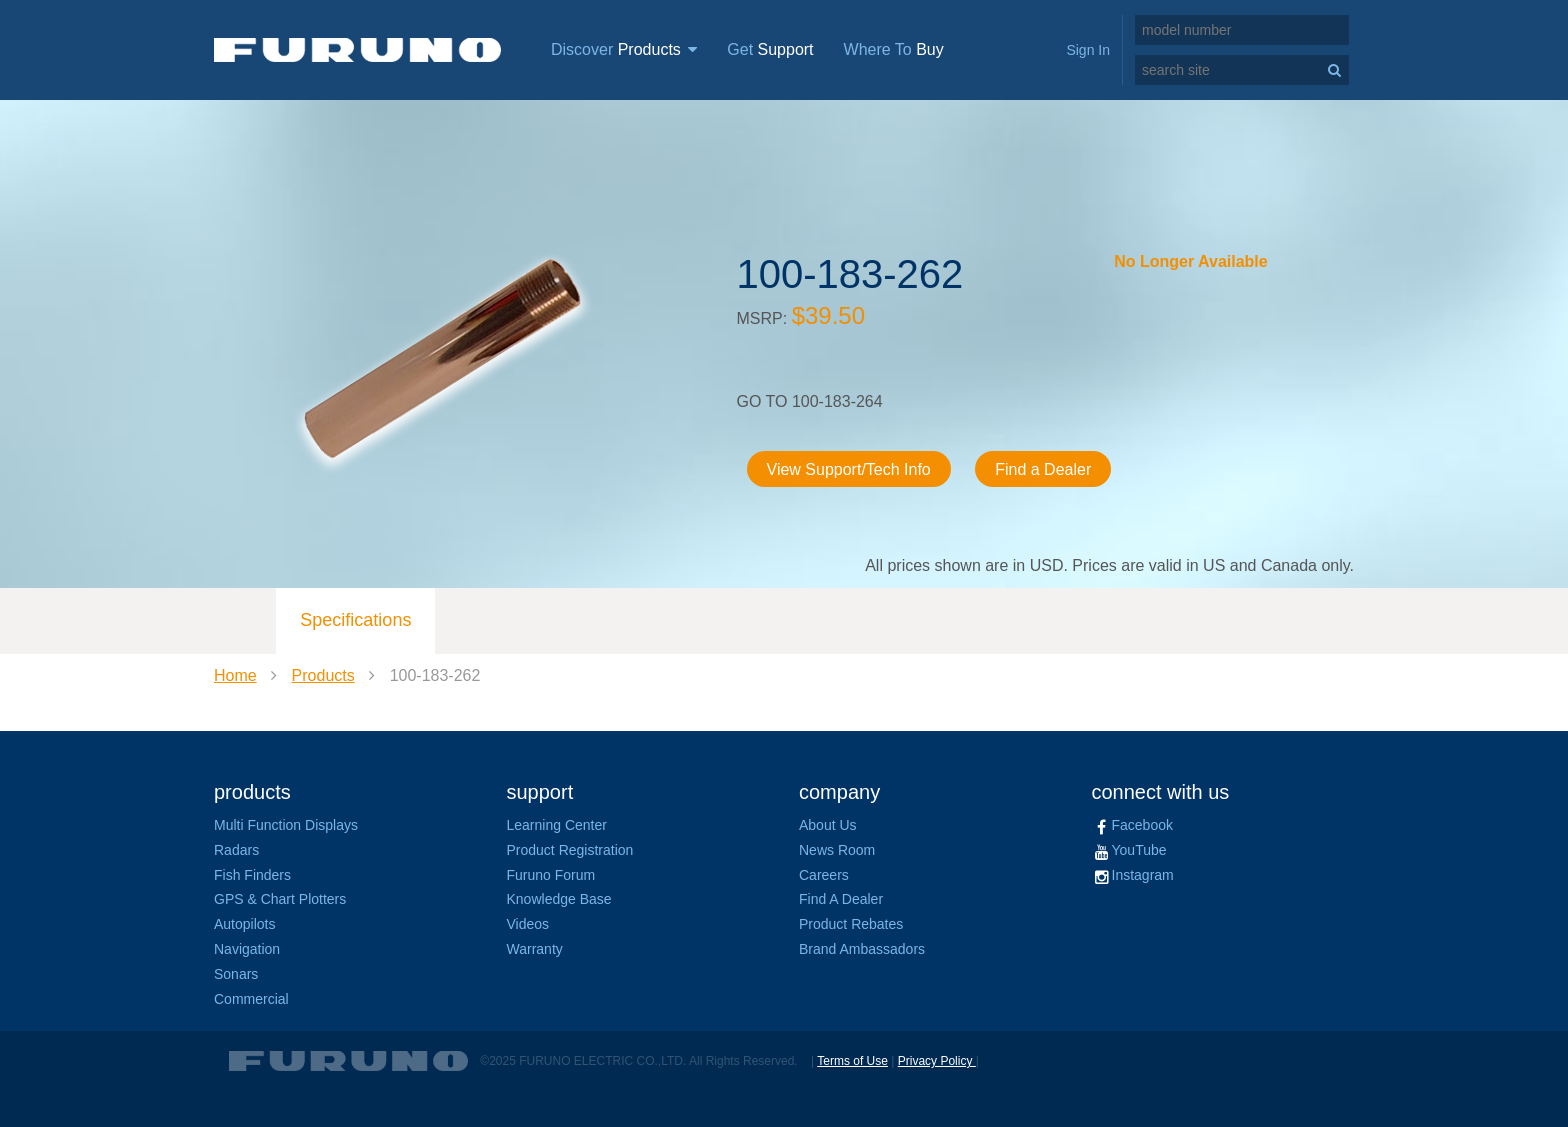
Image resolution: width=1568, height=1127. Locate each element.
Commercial (251, 999)
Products (323, 675)
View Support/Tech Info (849, 469)
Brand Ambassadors (862, 949)
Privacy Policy (937, 1061)
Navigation (247, 949)
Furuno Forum (551, 875)
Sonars (236, 974)
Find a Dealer (1043, 469)
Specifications (355, 620)
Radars (236, 850)
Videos (528, 924)
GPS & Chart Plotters (280, 899)
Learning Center (557, 825)
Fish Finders (252, 875)
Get (770, 49)
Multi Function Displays (286, 825)
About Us (828, 825)
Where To (894, 49)
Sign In (1088, 50)
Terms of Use (852, 1061)
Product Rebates (851, 924)
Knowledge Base (559, 899)
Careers (824, 875)
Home (235, 675)
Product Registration (570, 850)
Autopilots (244, 924)
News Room (837, 850)
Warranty (535, 949)
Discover (624, 49)
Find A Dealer (841, 899)
